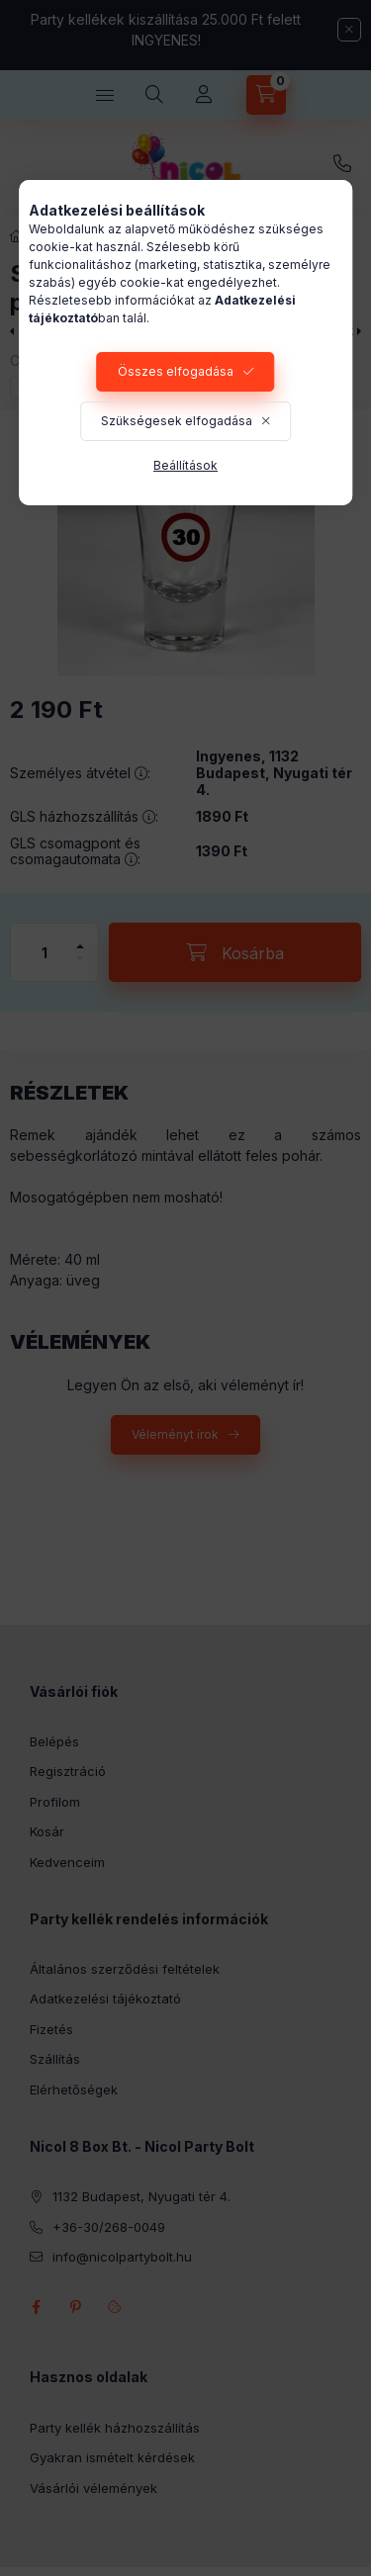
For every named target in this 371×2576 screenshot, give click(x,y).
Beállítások (185, 465)
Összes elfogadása (175, 371)
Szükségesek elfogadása (176, 420)
